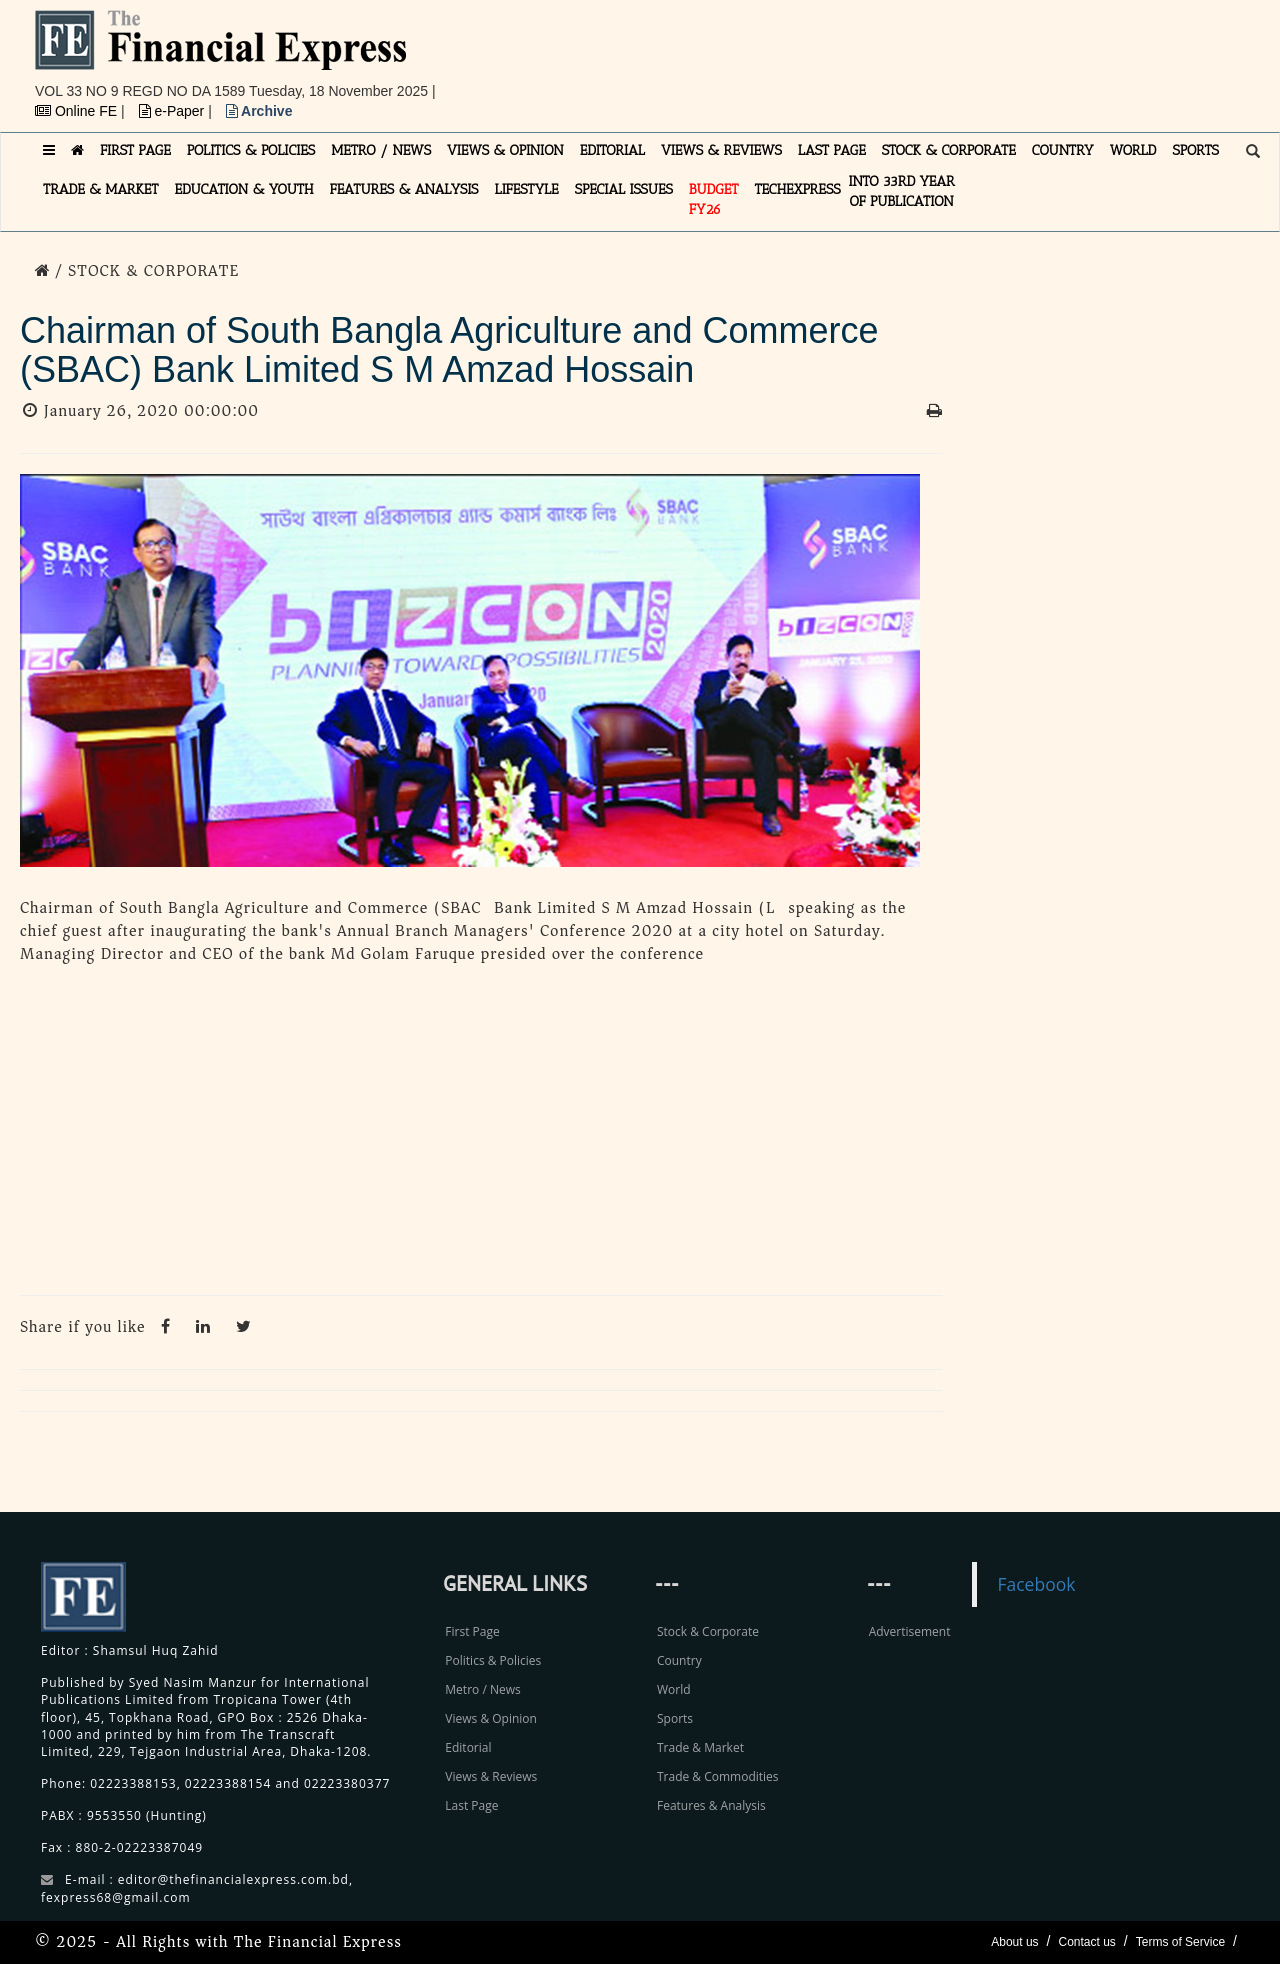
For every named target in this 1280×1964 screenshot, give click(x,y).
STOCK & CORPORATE (949, 150)
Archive (259, 111)
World (674, 1689)
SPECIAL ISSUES (624, 189)
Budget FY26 (714, 199)
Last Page (471, 1805)
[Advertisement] (916, 55)
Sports (675, 1718)
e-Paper (174, 111)
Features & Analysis (711, 1805)
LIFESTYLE (527, 189)
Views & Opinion (491, 1718)
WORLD (1133, 150)
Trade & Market (700, 1747)
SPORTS (1195, 150)
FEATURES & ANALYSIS (404, 189)
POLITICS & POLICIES (251, 150)
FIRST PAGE (135, 150)
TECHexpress (797, 189)
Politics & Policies (493, 1660)
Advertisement (910, 1631)
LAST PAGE (832, 150)
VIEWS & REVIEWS (721, 150)
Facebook (1036, 1584)
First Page (472, 1631)
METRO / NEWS (381, 150)
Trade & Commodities (718, 1776)
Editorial (468, 1747)
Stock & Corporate (708, 1631)
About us (1014, 1942)
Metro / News (482, 1689)
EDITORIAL (612, 150)
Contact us (1086, 1942)
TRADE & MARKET (101, 189)
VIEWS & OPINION (505, 150)
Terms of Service (1180, 1942)
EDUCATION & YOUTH (244, 189)
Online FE (78, 111)
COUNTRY (1063, 150)
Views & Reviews (491, 1776)
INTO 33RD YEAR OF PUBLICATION (902, 191)
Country (679, 1660)
